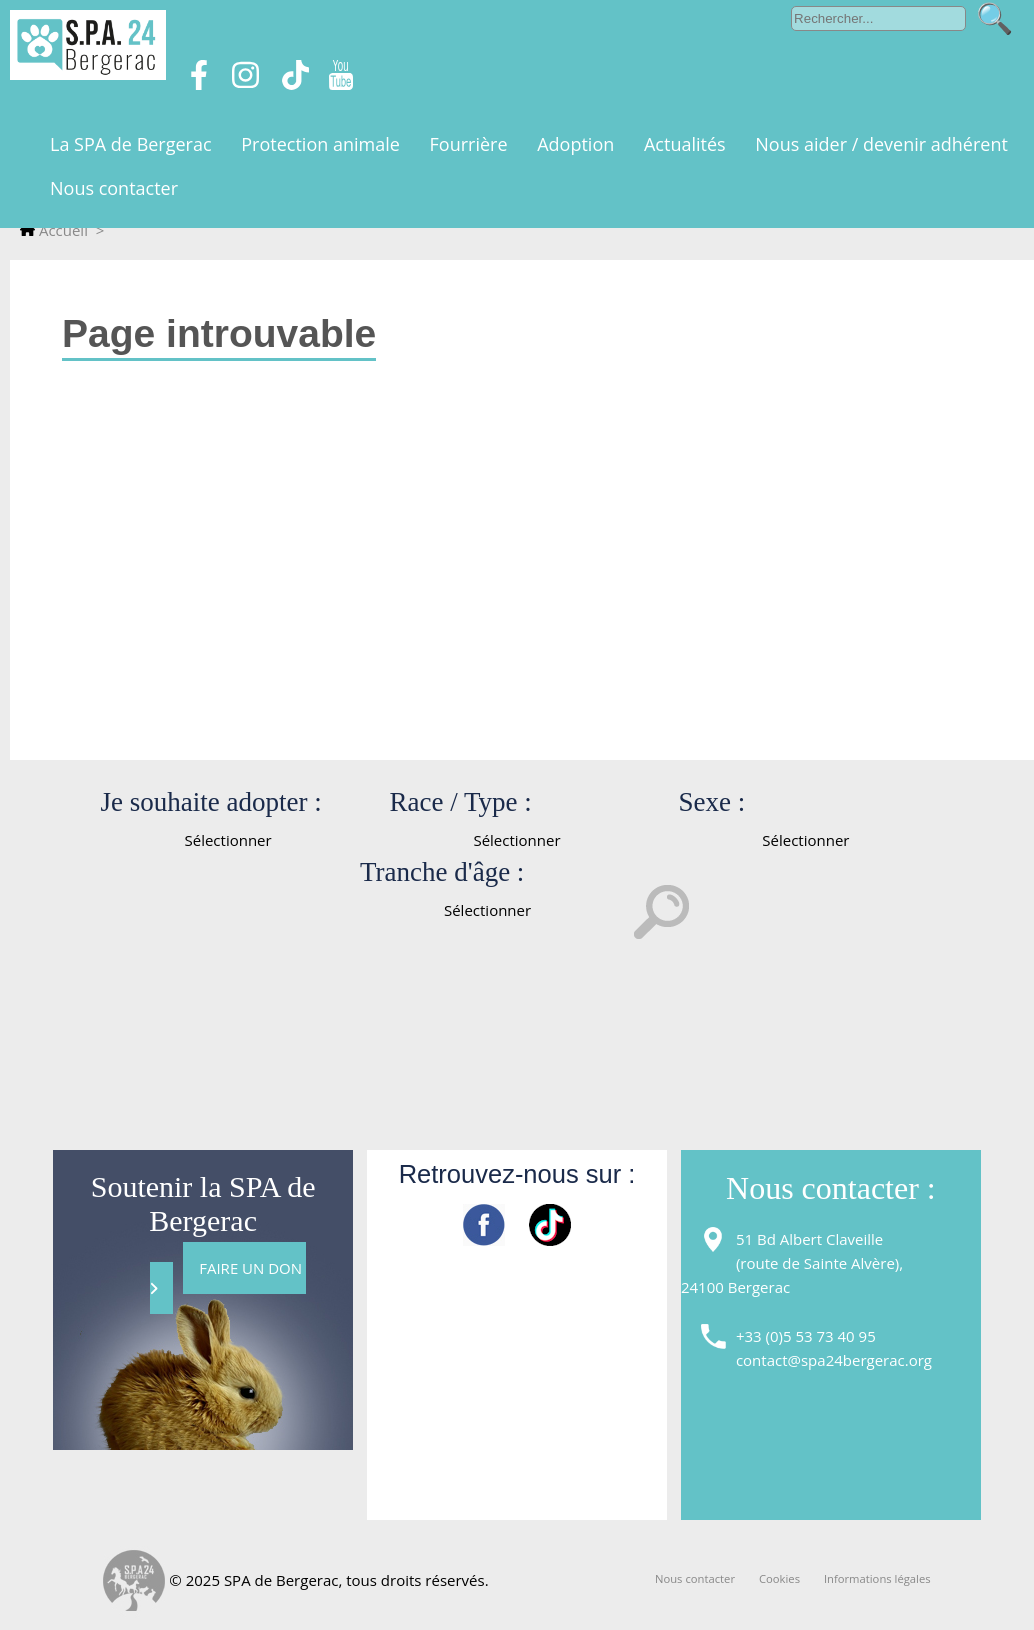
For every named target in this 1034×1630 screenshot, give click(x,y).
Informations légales (877, 1578)
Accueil (54, 230)
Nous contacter (695, 1578)
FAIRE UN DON (228, 1277)
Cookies (779, 1578)
